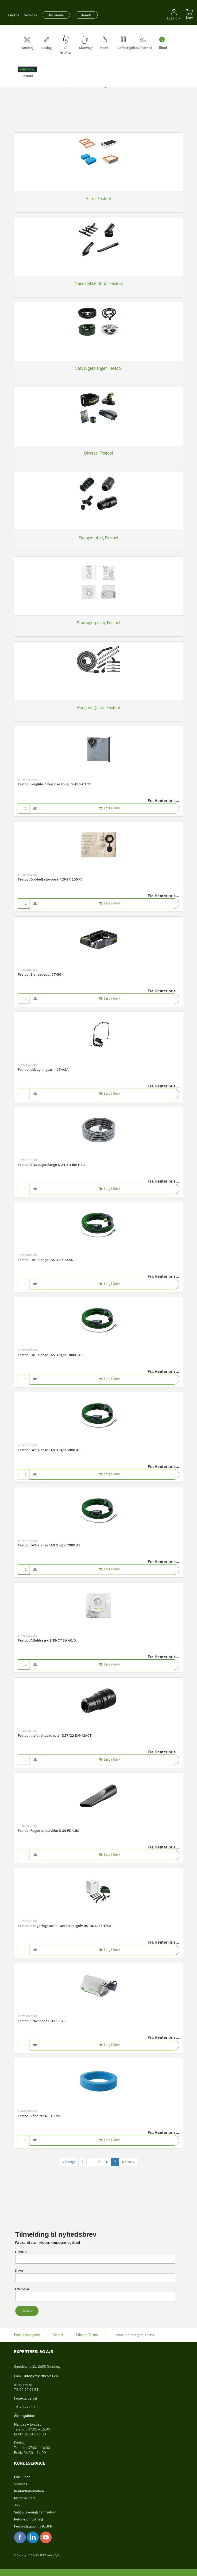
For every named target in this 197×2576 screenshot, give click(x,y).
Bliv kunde (56, 15)
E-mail (21, 2252)
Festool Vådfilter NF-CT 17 (39, 2116)
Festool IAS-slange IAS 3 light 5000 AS (49, 1450)
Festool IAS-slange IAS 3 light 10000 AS (50, 1355)
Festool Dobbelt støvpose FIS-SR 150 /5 (50, 879)
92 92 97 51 (28, 2389)
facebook (20, 2537)
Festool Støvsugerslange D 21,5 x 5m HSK (51, 1164)
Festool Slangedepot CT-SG (40, 974)
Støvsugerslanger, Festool (98, 368)
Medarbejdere (25, 2498)
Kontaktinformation (29, 2491)
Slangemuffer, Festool (98, 538)
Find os (13, 15)
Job (17, 2505)
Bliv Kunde (22, 2477)
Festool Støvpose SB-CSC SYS (42, 2021)
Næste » (128, 2162)
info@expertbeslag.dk (41, 2376)
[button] (174, 24)
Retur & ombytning (28, 2519)
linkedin (33, 2537)
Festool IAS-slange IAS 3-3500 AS (45, 1260)
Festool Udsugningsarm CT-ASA (43, 1069)
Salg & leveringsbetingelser (35, 2512)
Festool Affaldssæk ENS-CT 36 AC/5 (47, 1640)
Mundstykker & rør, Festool (98, 283)
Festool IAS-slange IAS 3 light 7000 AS (49, 1545)
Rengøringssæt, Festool (98, 707)
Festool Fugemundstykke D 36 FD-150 (48, 1830)
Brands (86, 15)
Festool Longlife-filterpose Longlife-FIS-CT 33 (55, 784)
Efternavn (22, 2289)
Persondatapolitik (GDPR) (34, 2526)
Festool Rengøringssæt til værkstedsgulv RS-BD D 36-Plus (64, 1925)
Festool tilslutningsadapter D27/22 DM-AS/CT (55, 1735)
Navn (19, 2271)
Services (30, 15)
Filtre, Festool (98, 198)
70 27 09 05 (29, 2407)
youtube (46, 2537)
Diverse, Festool (98, 453)
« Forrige (69, 2162)
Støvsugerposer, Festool (98, 622)
